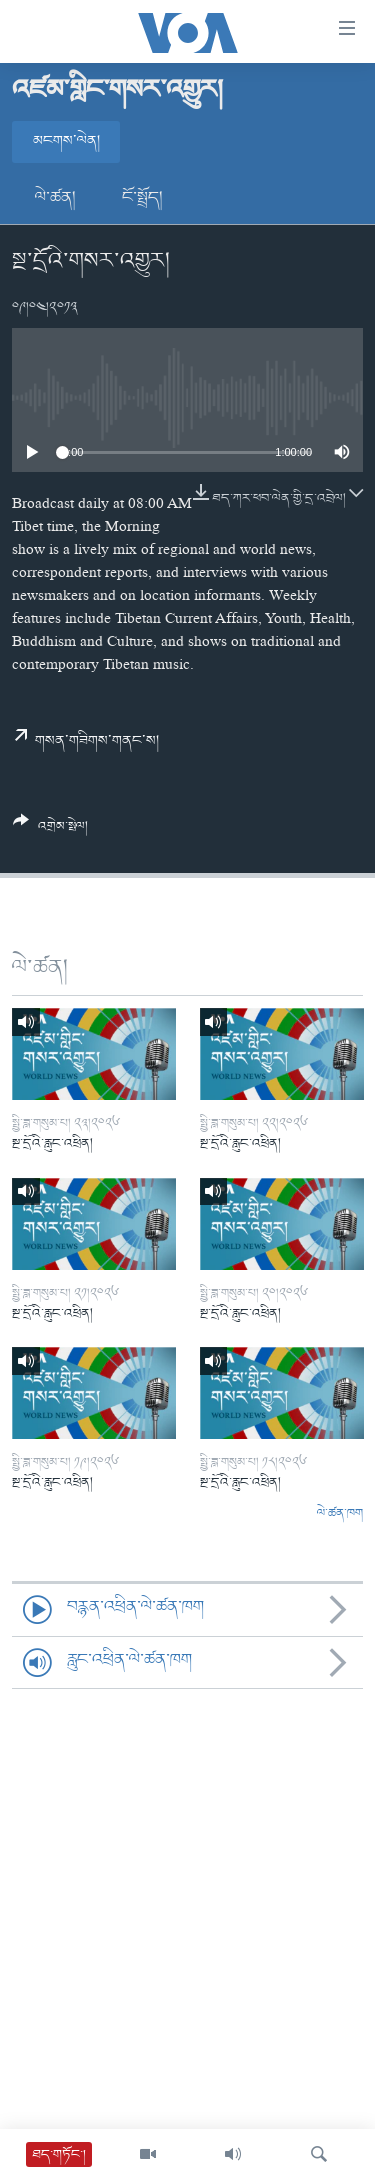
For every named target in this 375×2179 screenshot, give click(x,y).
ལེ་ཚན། (55, 198)
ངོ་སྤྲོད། (142, 198)
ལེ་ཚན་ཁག (340, 1514)
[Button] (50, 831)
